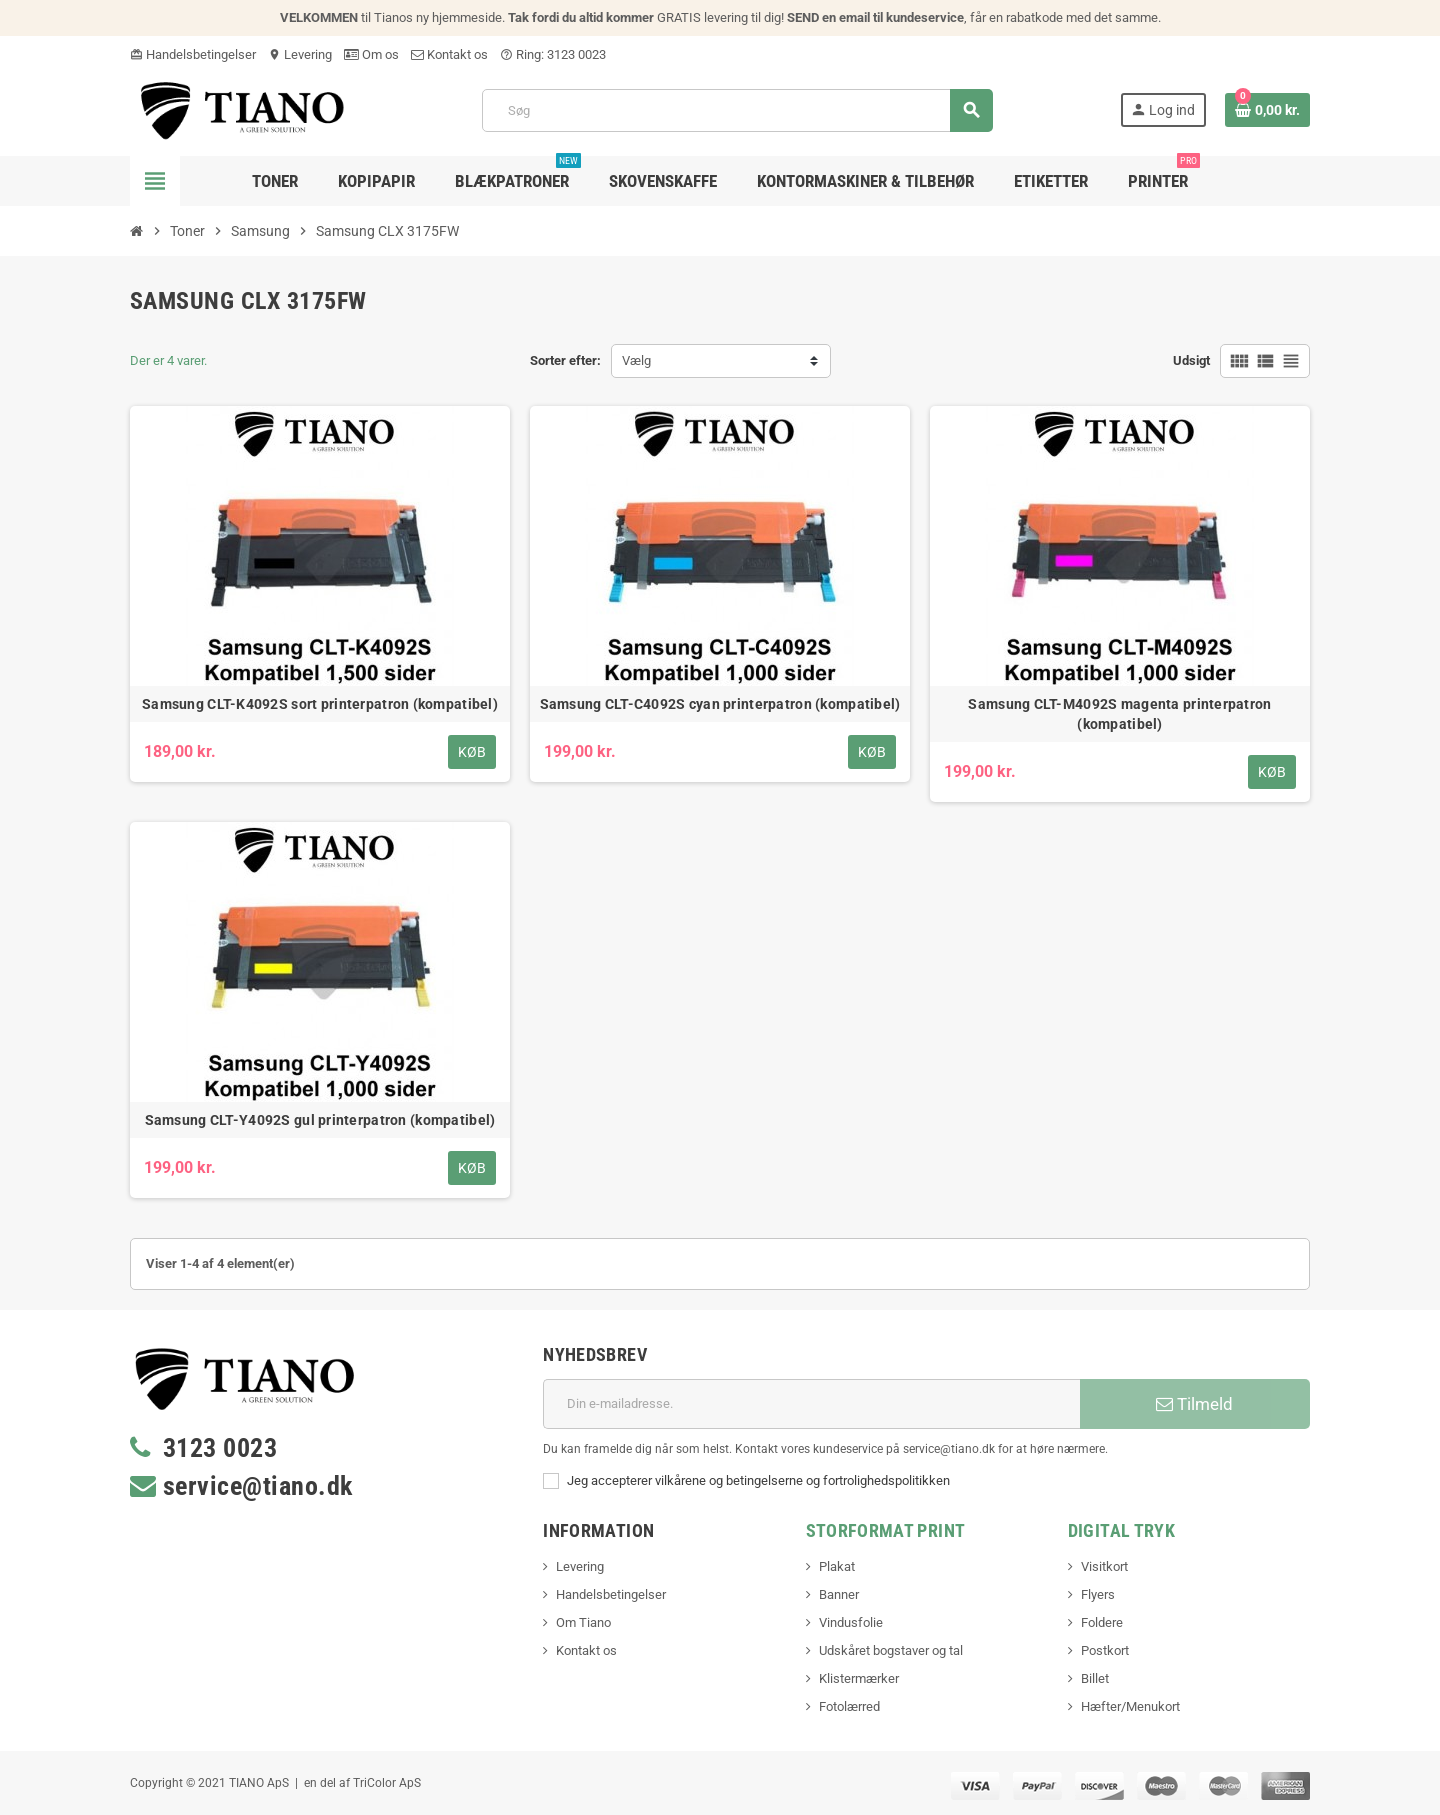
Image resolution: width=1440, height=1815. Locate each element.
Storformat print (886, 1530)
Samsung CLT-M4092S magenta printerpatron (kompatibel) (1119, 714)
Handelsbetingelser (193, 54)
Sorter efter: (565, 360)
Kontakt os (449, 54)
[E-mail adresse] (811, 1404)
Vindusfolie (851, 1622)
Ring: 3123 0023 (553, 54)
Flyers (1098, 1594)
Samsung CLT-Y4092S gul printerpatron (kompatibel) (320, 1120)
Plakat (837, 1566)
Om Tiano (583, 1622)
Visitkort (1104, 1566)
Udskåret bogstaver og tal (891, 1650)
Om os (371, 54)
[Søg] (737, 110)
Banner (839, 1594)
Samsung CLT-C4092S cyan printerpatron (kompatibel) (720, 704)
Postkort (1105, 1650)
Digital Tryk (1121, 1530)
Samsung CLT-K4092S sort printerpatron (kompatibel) (320, 704)
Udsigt (1191, 360)
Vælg (636, 360)
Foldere (1102, 1622)
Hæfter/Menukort (1130, 1706)
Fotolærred (849, 1706)
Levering (300, 54)
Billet (1095, 1678)
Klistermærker (859, 1678)
